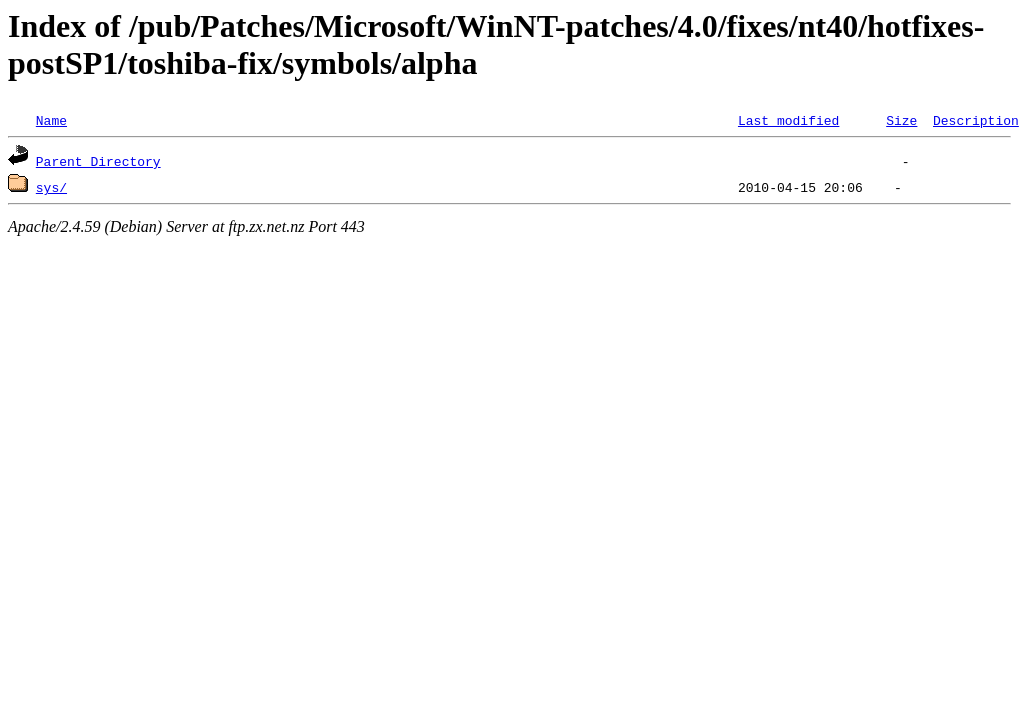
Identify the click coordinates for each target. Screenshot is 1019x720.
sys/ (51, 187)
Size (901, 120)
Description (976, 120)
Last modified (788, 120)
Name (51, 120)
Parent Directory (98, 161)
